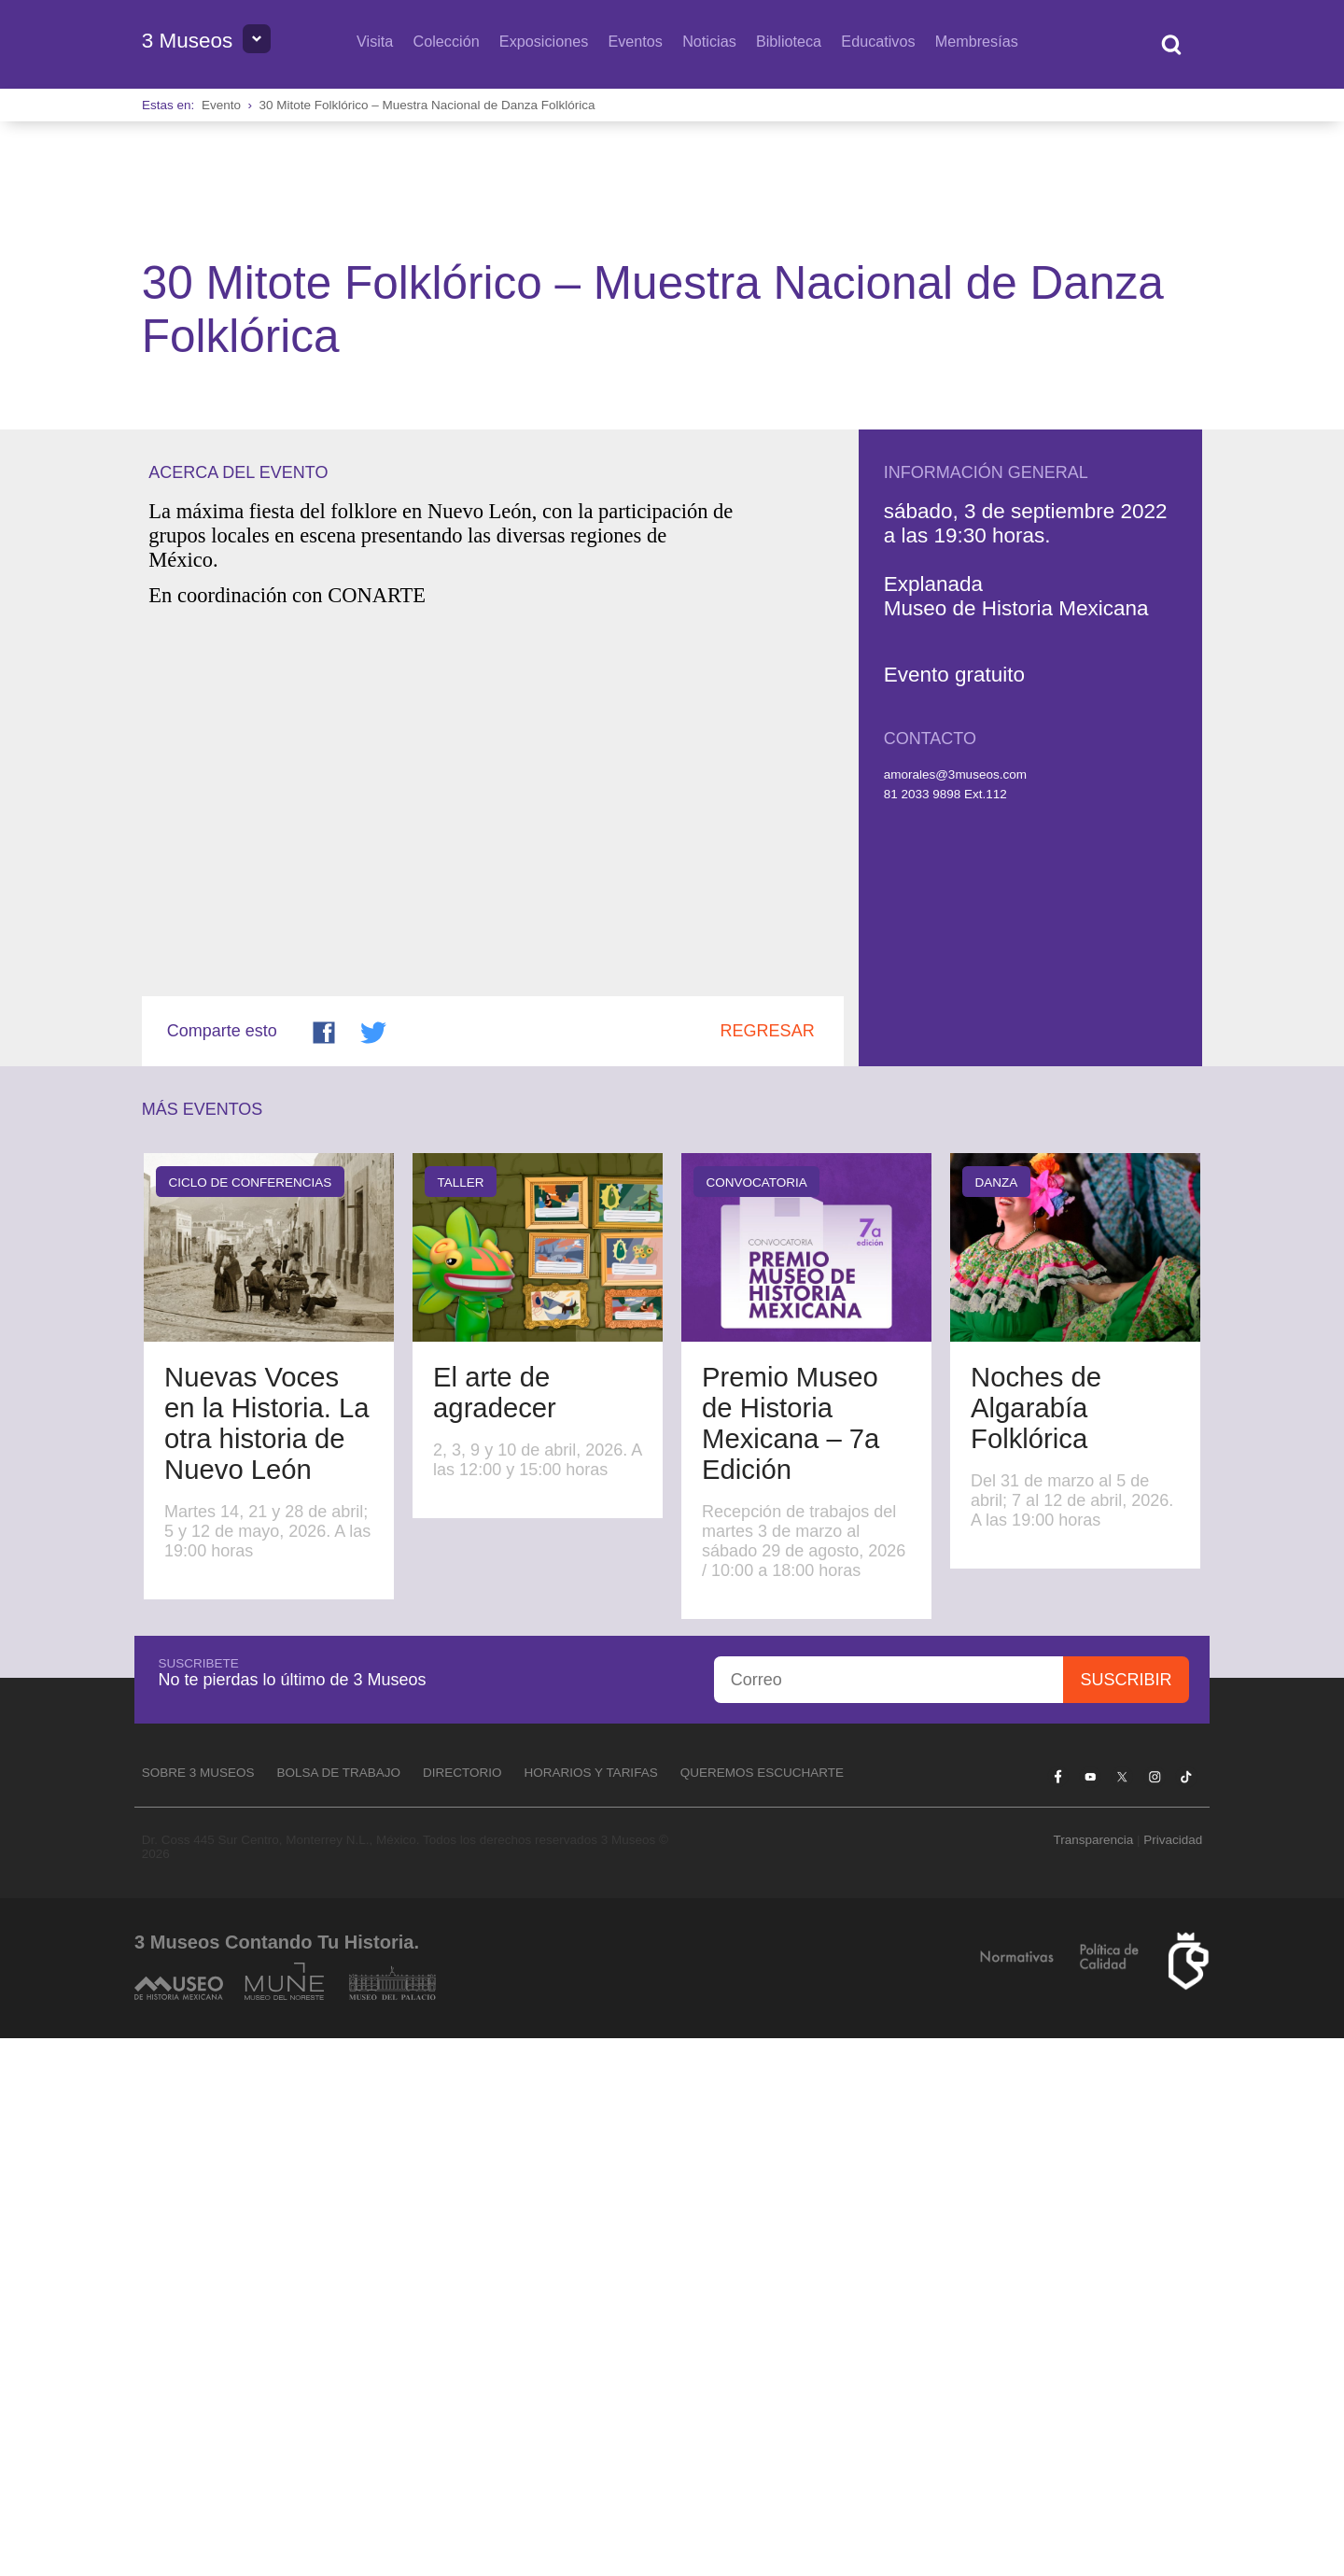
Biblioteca (788, 41)
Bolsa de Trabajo (338, 2310)
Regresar (768, 1568)
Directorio (462, 2310)
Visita (375, 41)
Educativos (878, 41)
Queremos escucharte (762, 2310)
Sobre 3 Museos (198, 2310)
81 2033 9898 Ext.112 (945, 1332)
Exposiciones (543, 41)
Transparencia (1093, 2378)
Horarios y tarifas (591, 2310)
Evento (221, 105)
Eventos (635, 41)
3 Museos (187, 40)
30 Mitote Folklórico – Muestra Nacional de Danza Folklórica (427, 105)
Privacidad (1172, 2378)
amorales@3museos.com (955, 1312)
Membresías (976, 41)
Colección (446, 41)
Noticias (709, 41)
